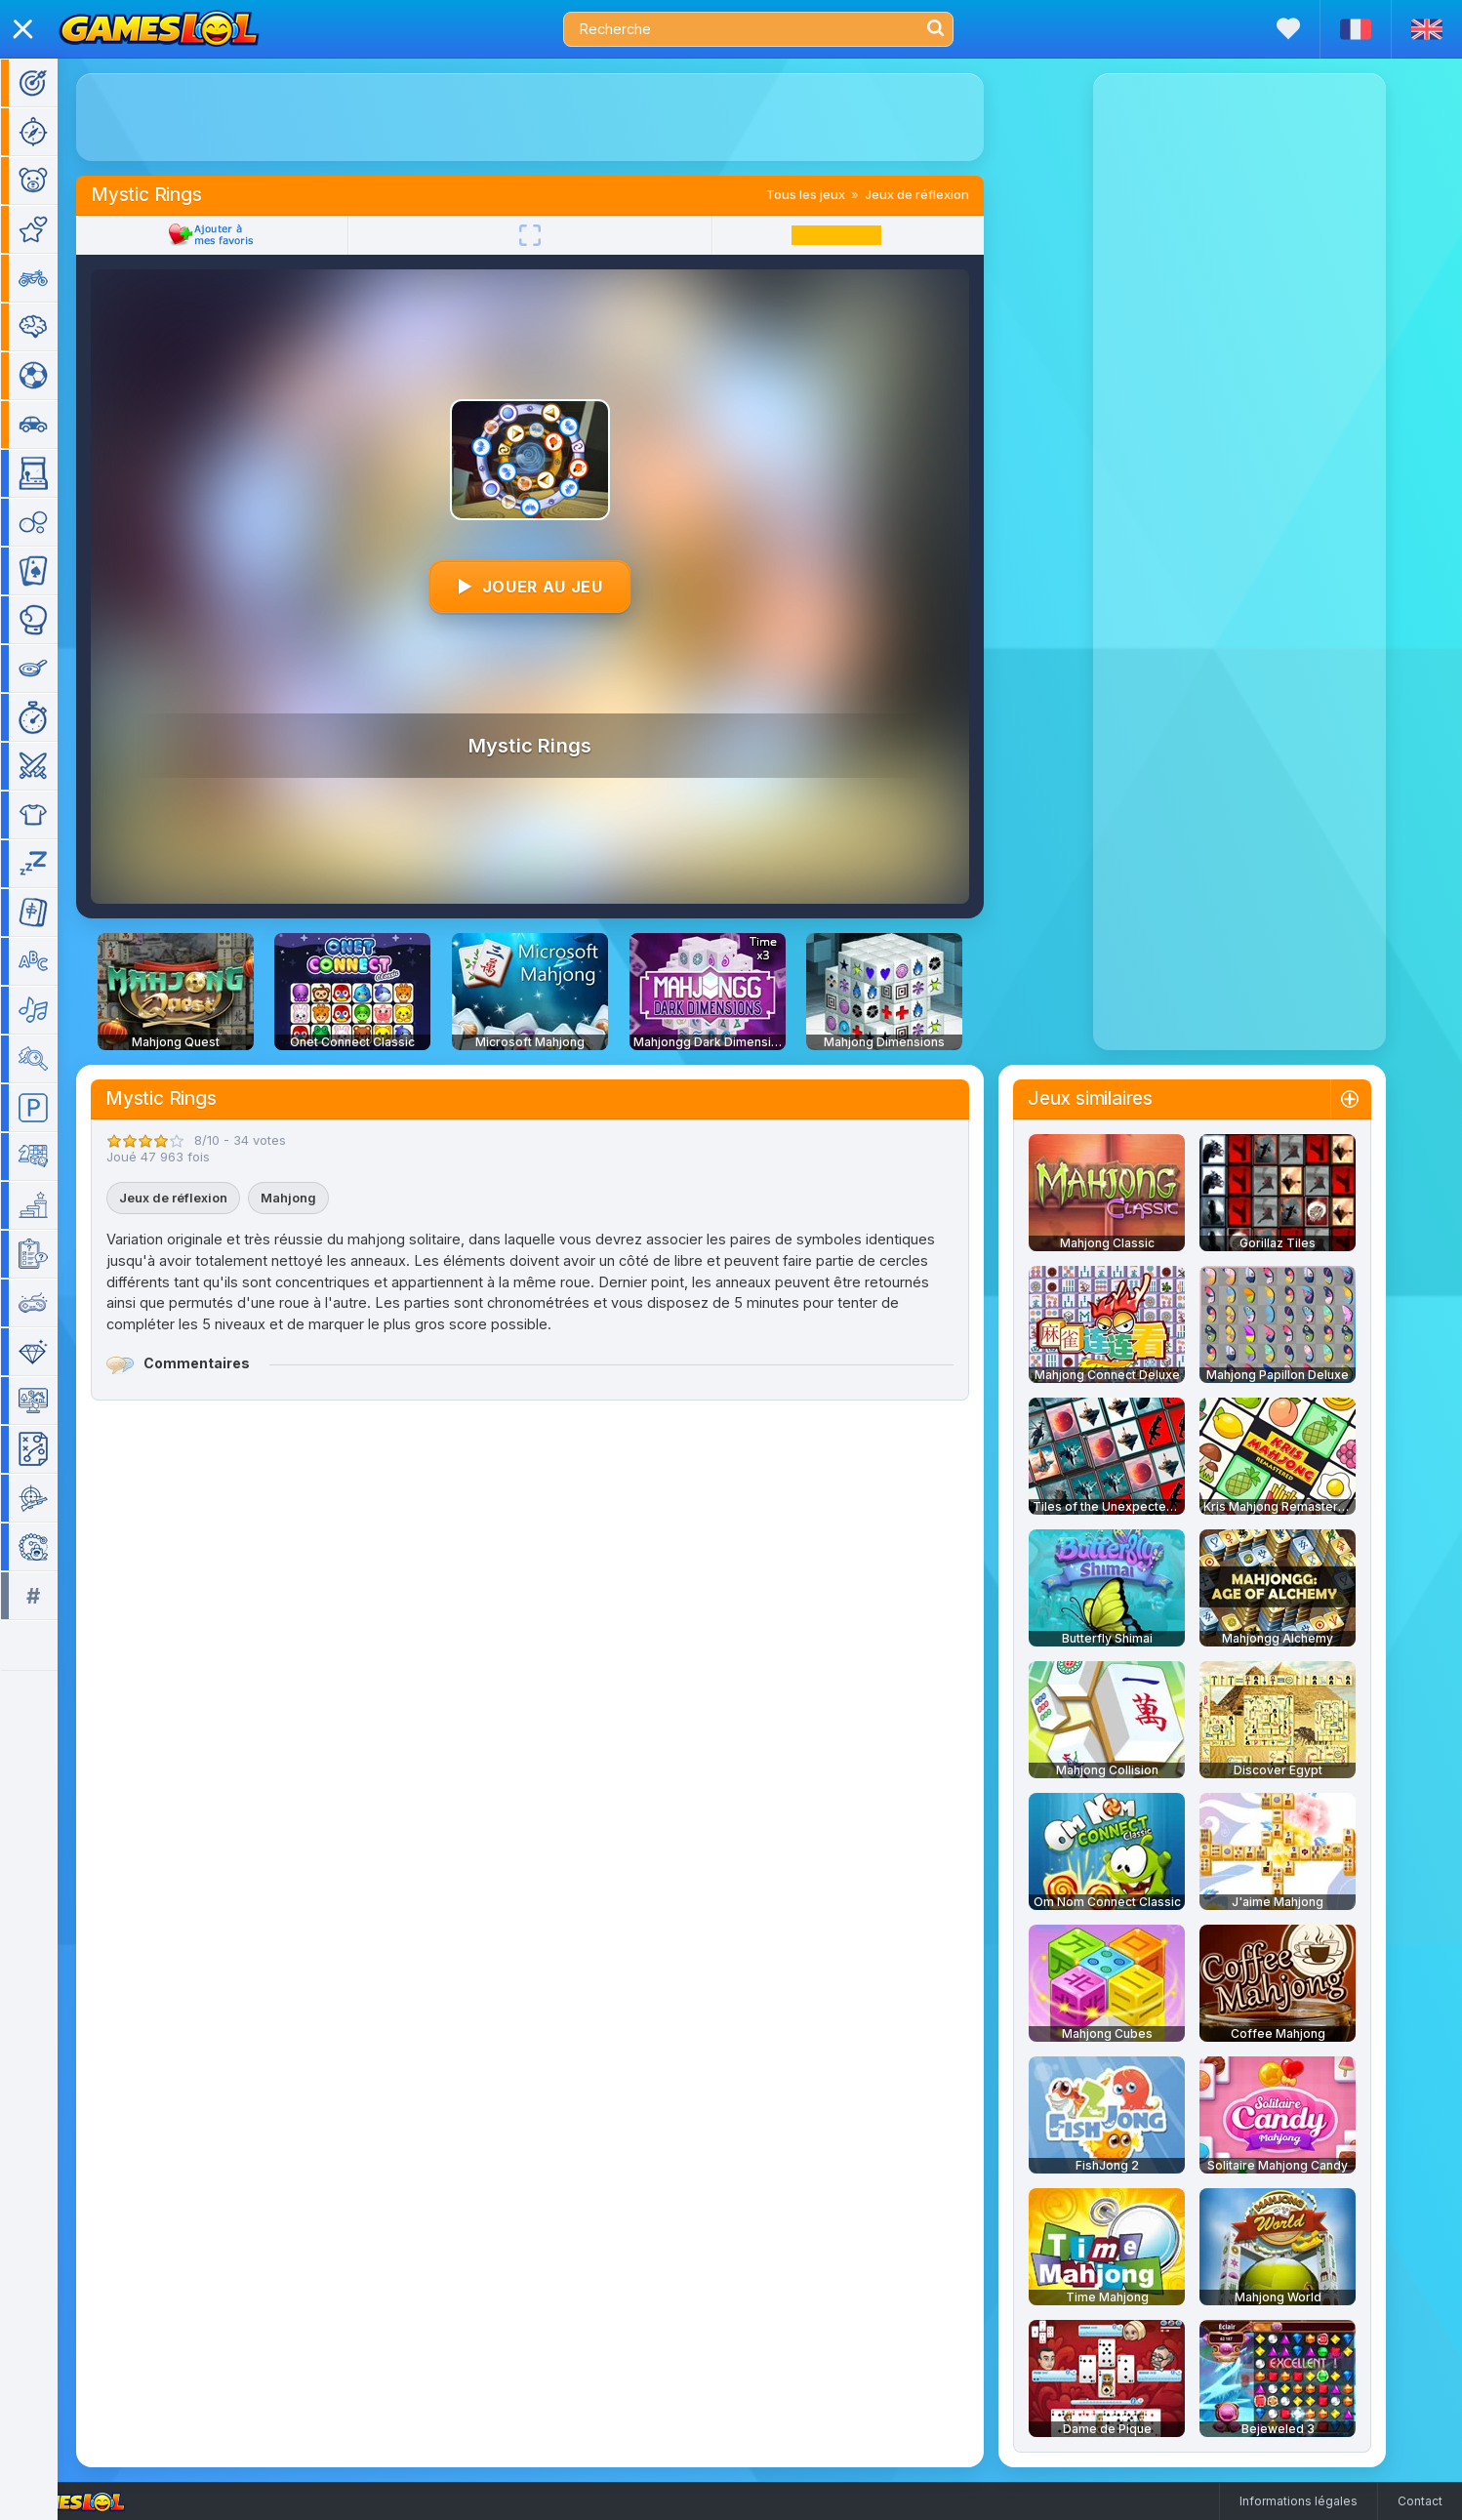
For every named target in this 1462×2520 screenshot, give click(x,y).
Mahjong (317, 1197)
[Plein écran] (558, 235)
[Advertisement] (558, 117)
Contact (1420, 2501)
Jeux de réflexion (945, 194)
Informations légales (1298, 2501)
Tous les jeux (833, 194)
